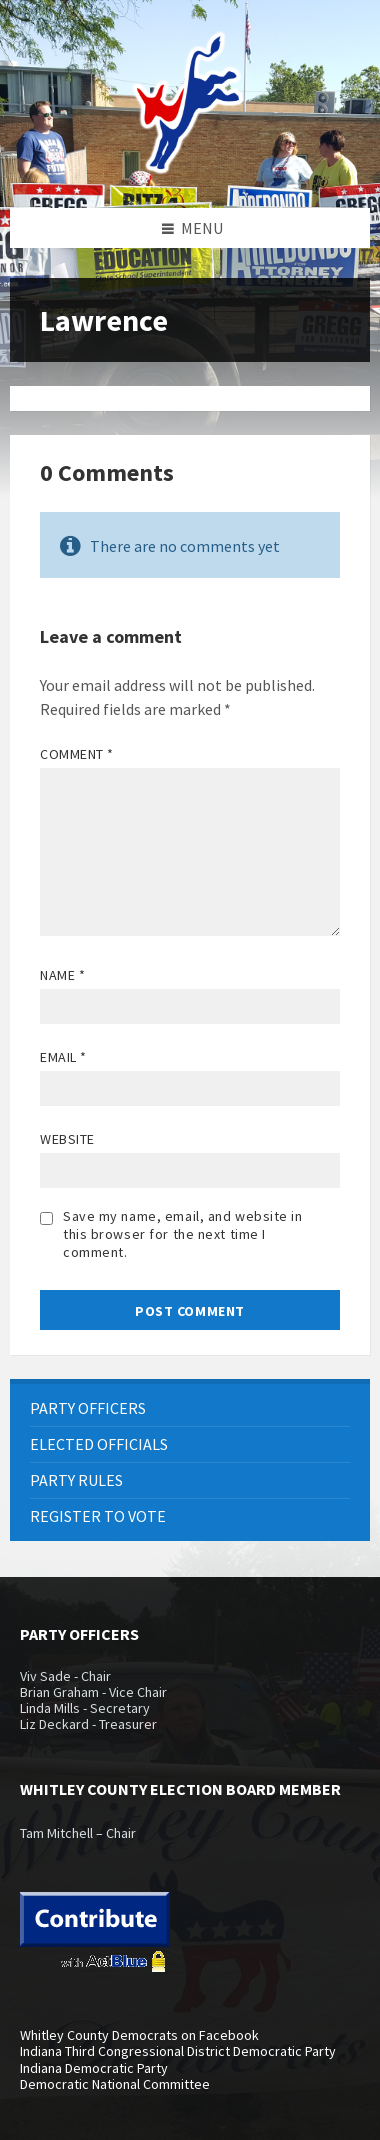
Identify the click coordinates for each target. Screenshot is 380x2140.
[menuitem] (190, 1408)
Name (62, 975)
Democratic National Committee (115, 2084)
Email (63, 1057)
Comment (77, 754)
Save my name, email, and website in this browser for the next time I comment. (183, 1234)
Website (67, 1139)
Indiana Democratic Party (94, 2068)
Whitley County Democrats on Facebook (139, 2035)
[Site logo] (190, 169)
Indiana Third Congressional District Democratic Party (178, 2051)
